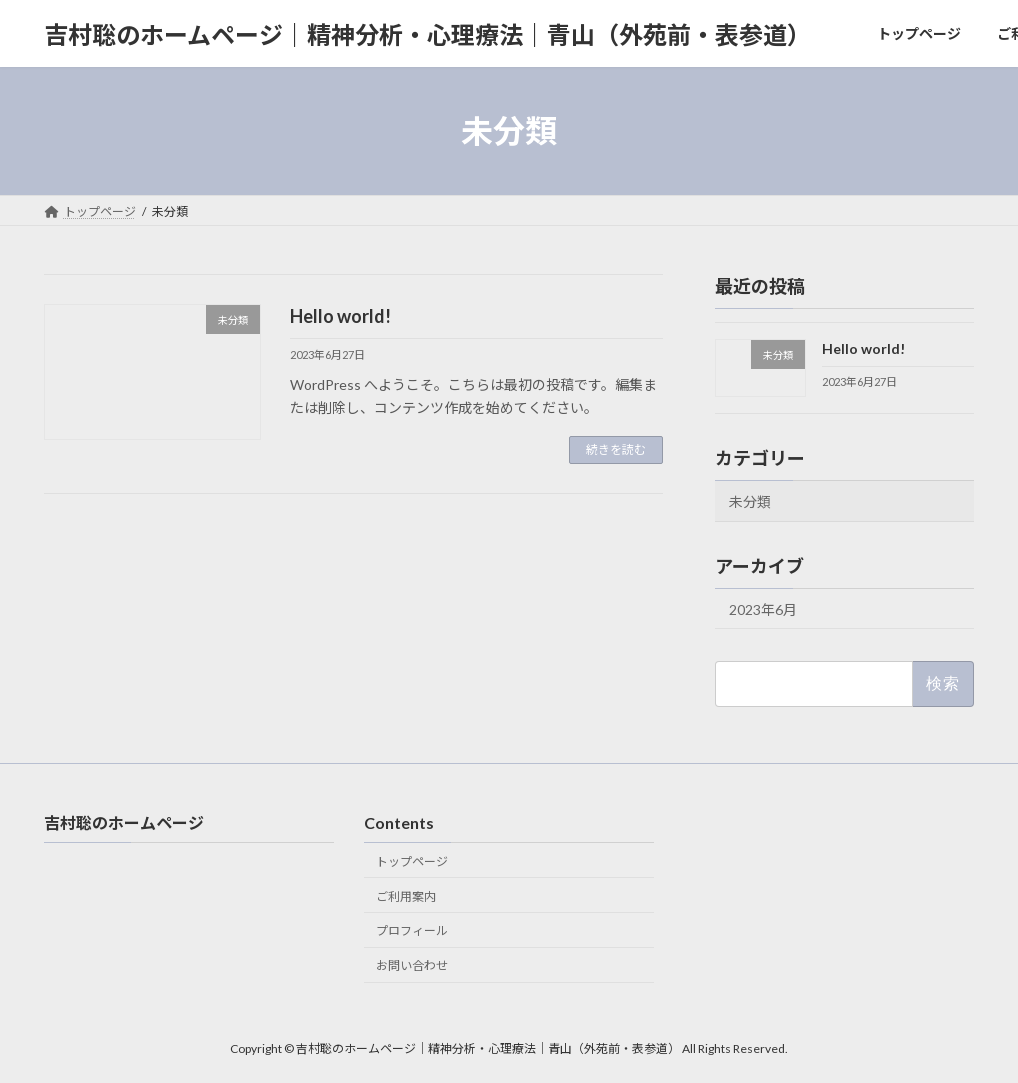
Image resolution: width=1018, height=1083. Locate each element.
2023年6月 (763, 609)
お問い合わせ (412, 965)
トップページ (412, 861)
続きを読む (616, 449)
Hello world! (340, 316)
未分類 (750, 501)
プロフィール (412, 930)
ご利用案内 (406, 896)
